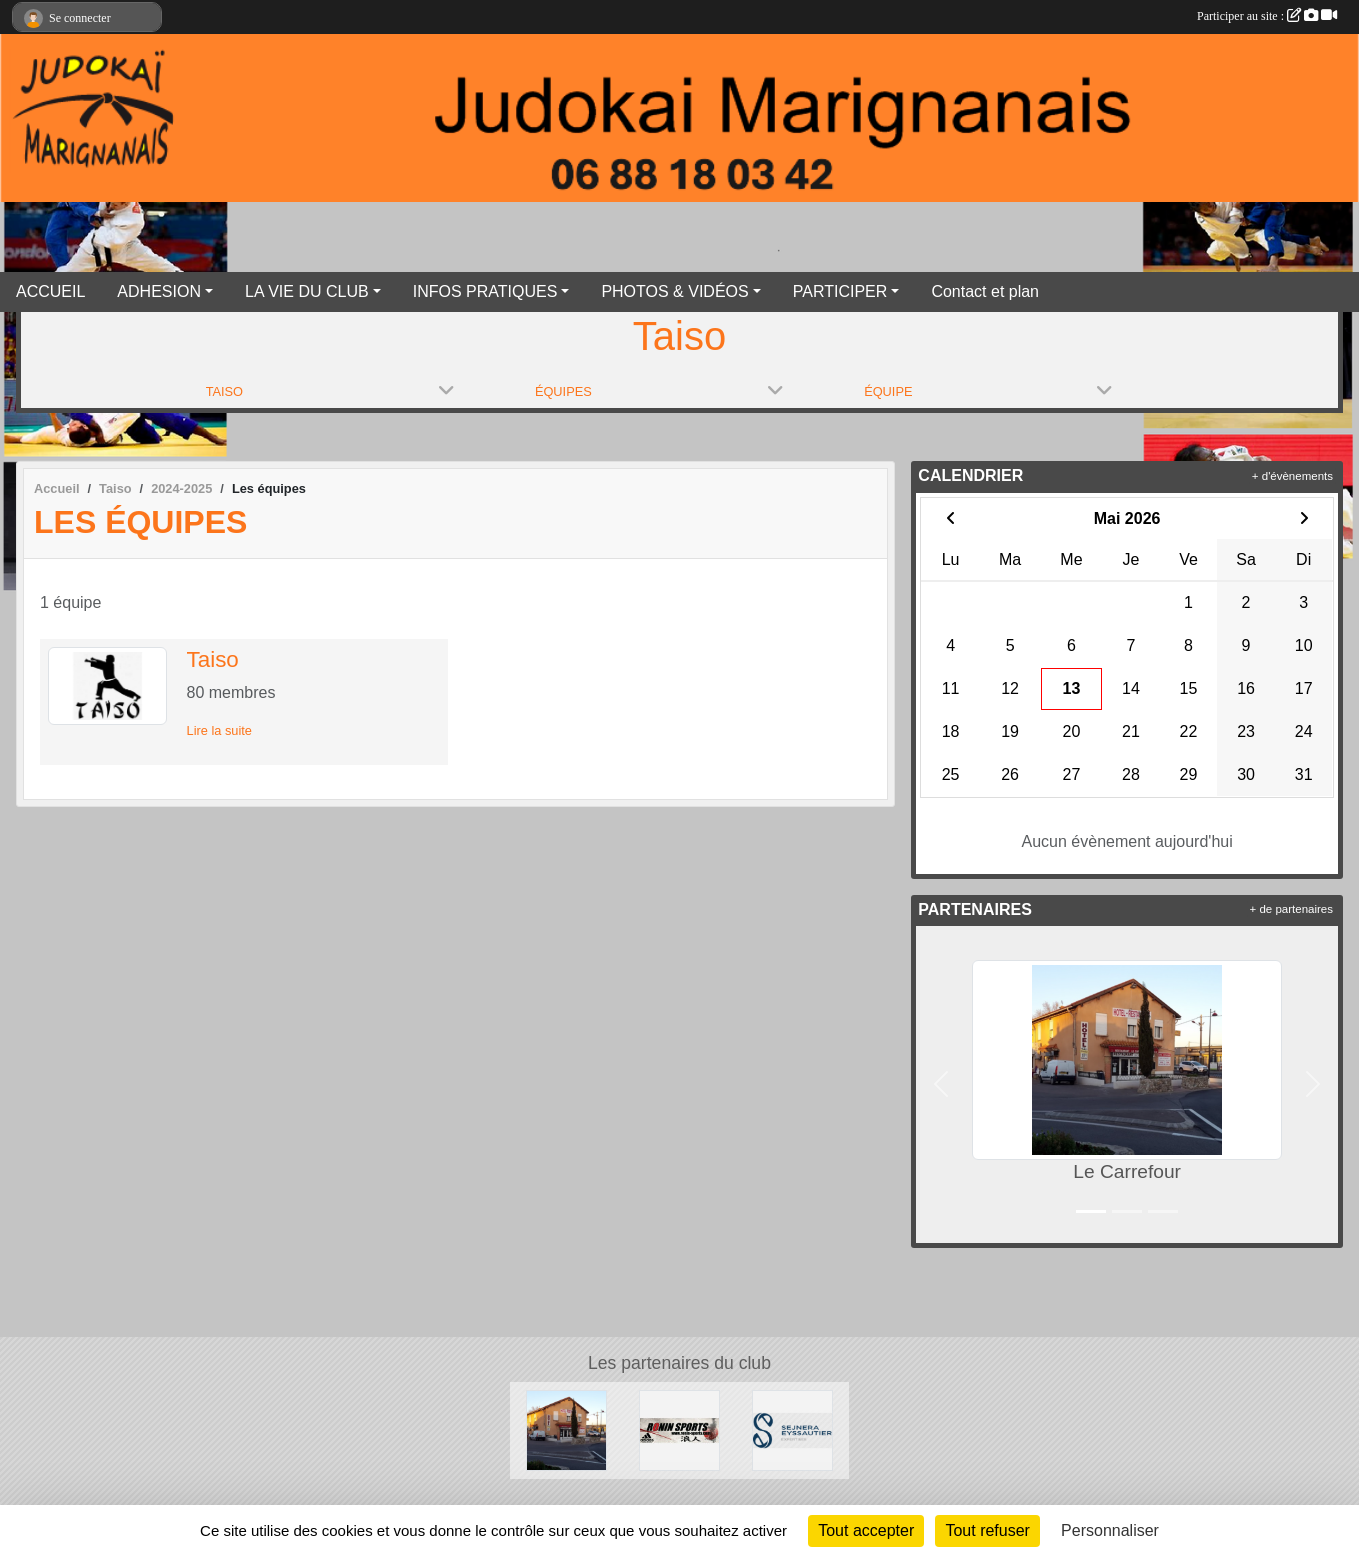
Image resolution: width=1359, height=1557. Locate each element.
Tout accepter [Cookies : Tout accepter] (866, 1530)
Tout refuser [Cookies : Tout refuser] (987, 1530)
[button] (940, 1084)
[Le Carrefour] (566, 1429)
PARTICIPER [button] (840, 291)
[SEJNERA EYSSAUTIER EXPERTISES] (792, 1429)
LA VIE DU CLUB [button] (307, 291)
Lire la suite (219, 730)
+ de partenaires (1291, 909)
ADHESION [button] (159, 291)
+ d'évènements (1292, 476)
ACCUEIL (50, 291)
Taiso (213, 659)
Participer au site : (1267, 16)
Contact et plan (985, 291)
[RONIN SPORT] (679, 1429)
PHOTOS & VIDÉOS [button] (674, 291)
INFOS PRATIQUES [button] (485, 291)
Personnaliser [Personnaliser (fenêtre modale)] (1110, 1530)
